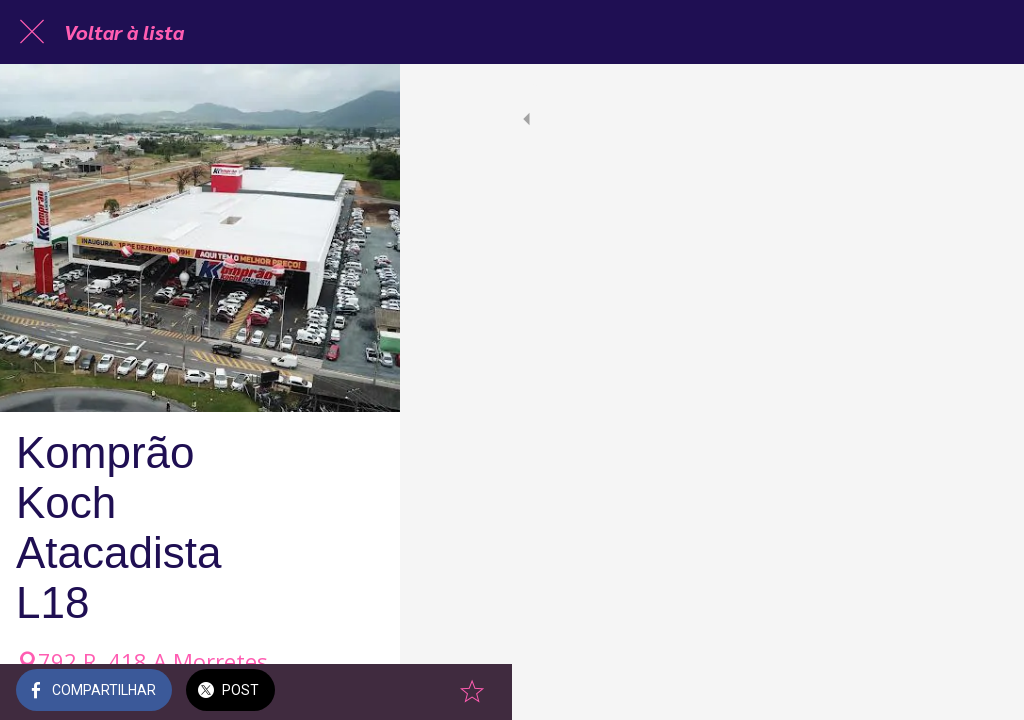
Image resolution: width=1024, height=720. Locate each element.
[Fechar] (32, 32)
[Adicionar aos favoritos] (984, 692)
